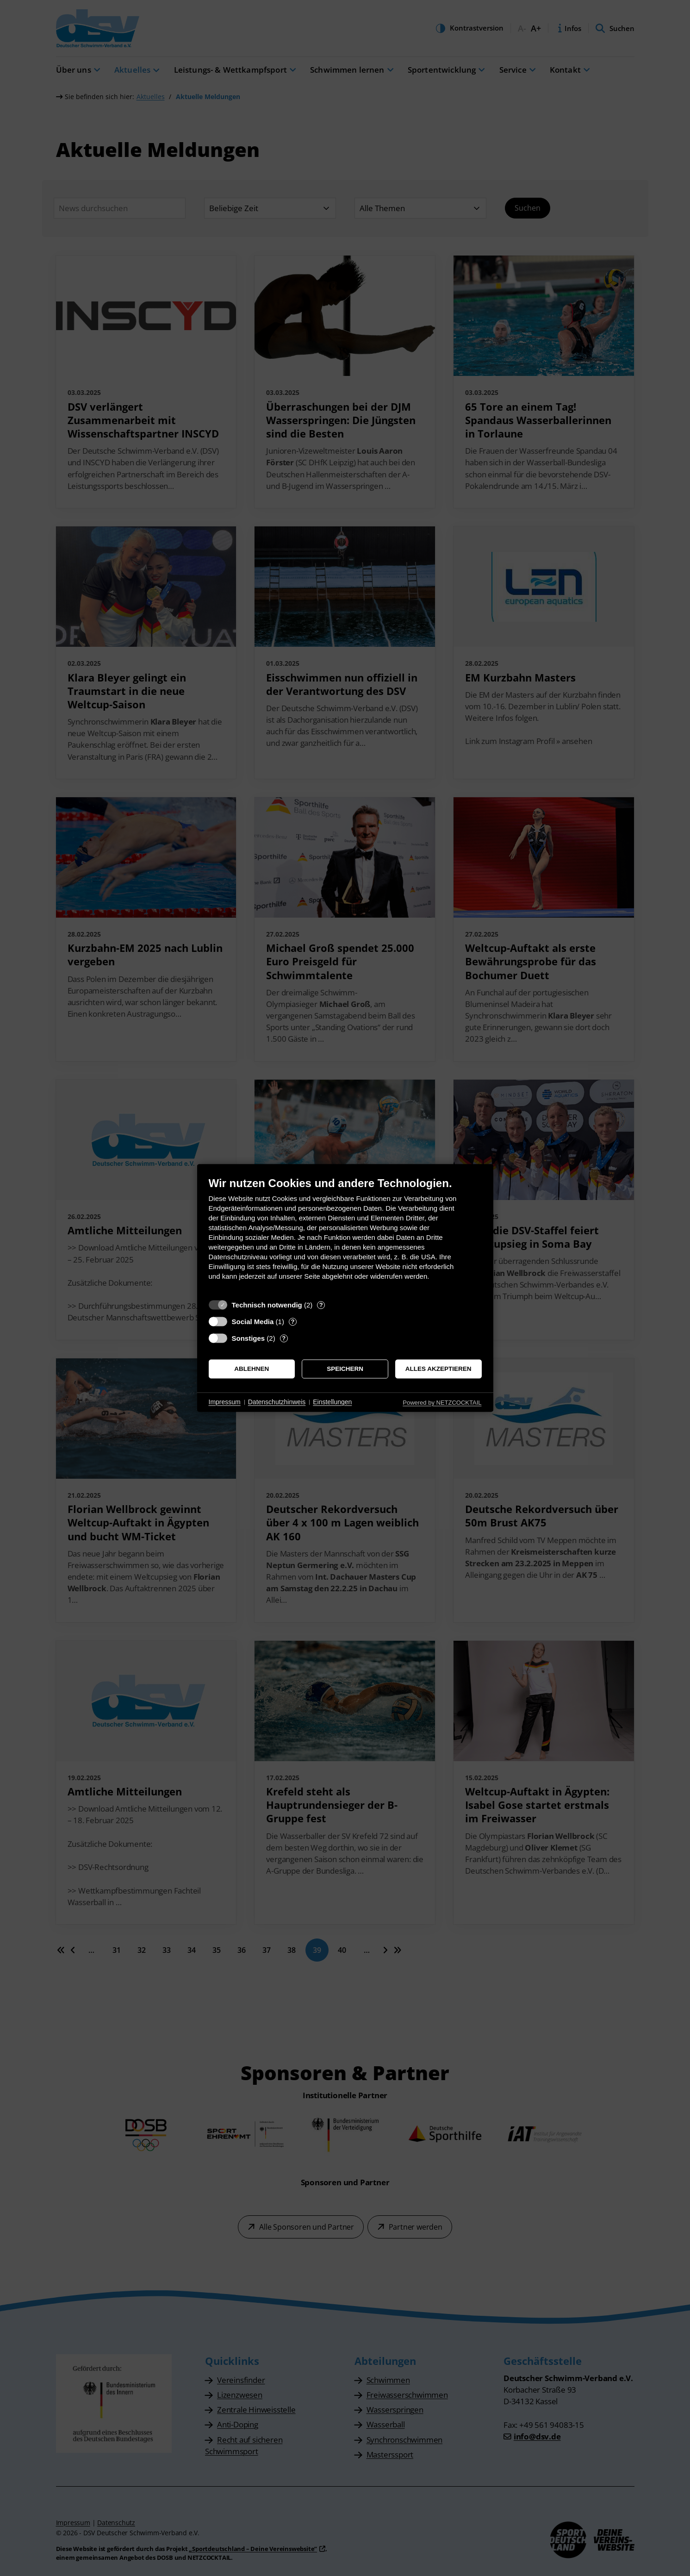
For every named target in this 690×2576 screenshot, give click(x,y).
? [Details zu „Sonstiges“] (284, 1338)
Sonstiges (248, 1338)
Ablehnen (251, 1368)
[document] (345, 1235)
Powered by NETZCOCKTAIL (442, 1402)
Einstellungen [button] (332, 1402)
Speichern (345, 1368)
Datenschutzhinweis (277, 1402)
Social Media (253, 1322)
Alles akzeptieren (438, 1368)
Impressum (225, 1402)
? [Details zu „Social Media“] (292, 1321)
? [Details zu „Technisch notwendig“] (321, 1304)
